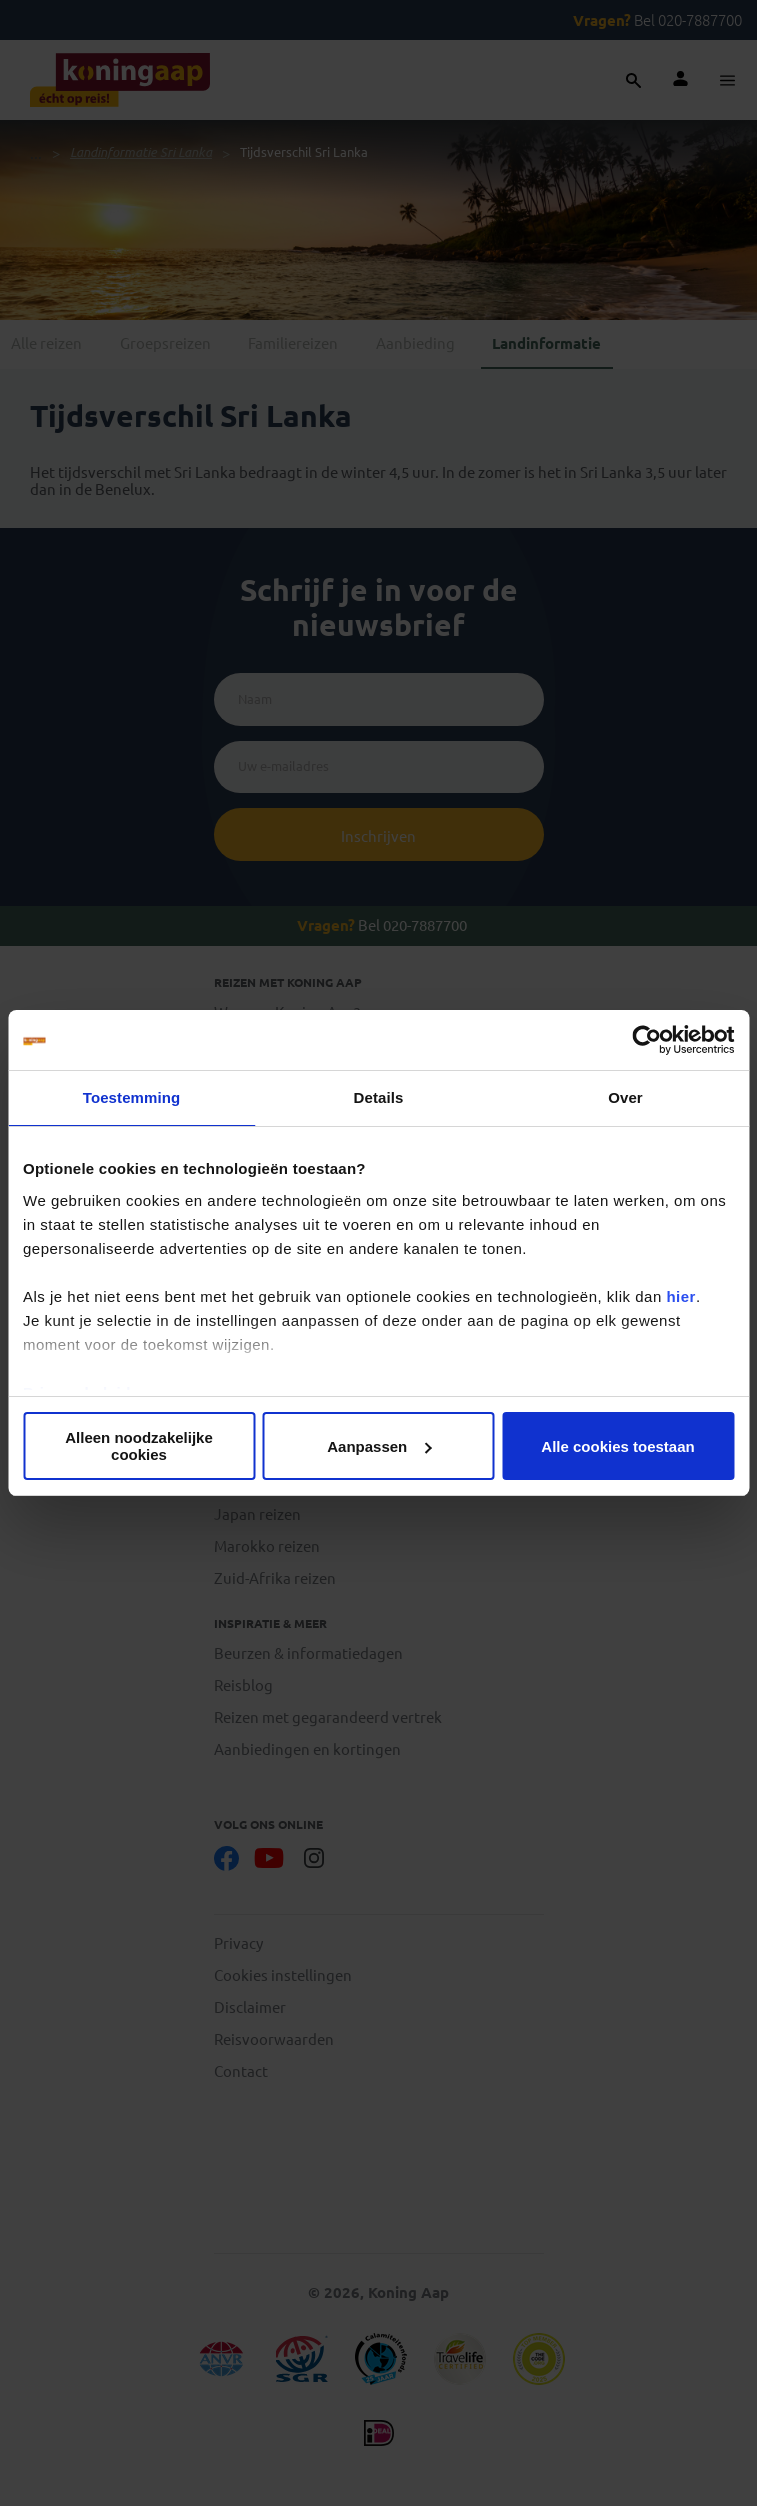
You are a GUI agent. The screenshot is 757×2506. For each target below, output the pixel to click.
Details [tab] (379, 1097)
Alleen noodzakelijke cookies (139, 1446)
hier (681, 1296)
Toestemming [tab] (132, 1097)
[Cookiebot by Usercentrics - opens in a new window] (646, 1040)
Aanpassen (379, 1446)
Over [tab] (625, 1097)
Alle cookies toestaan (617, 1446)
